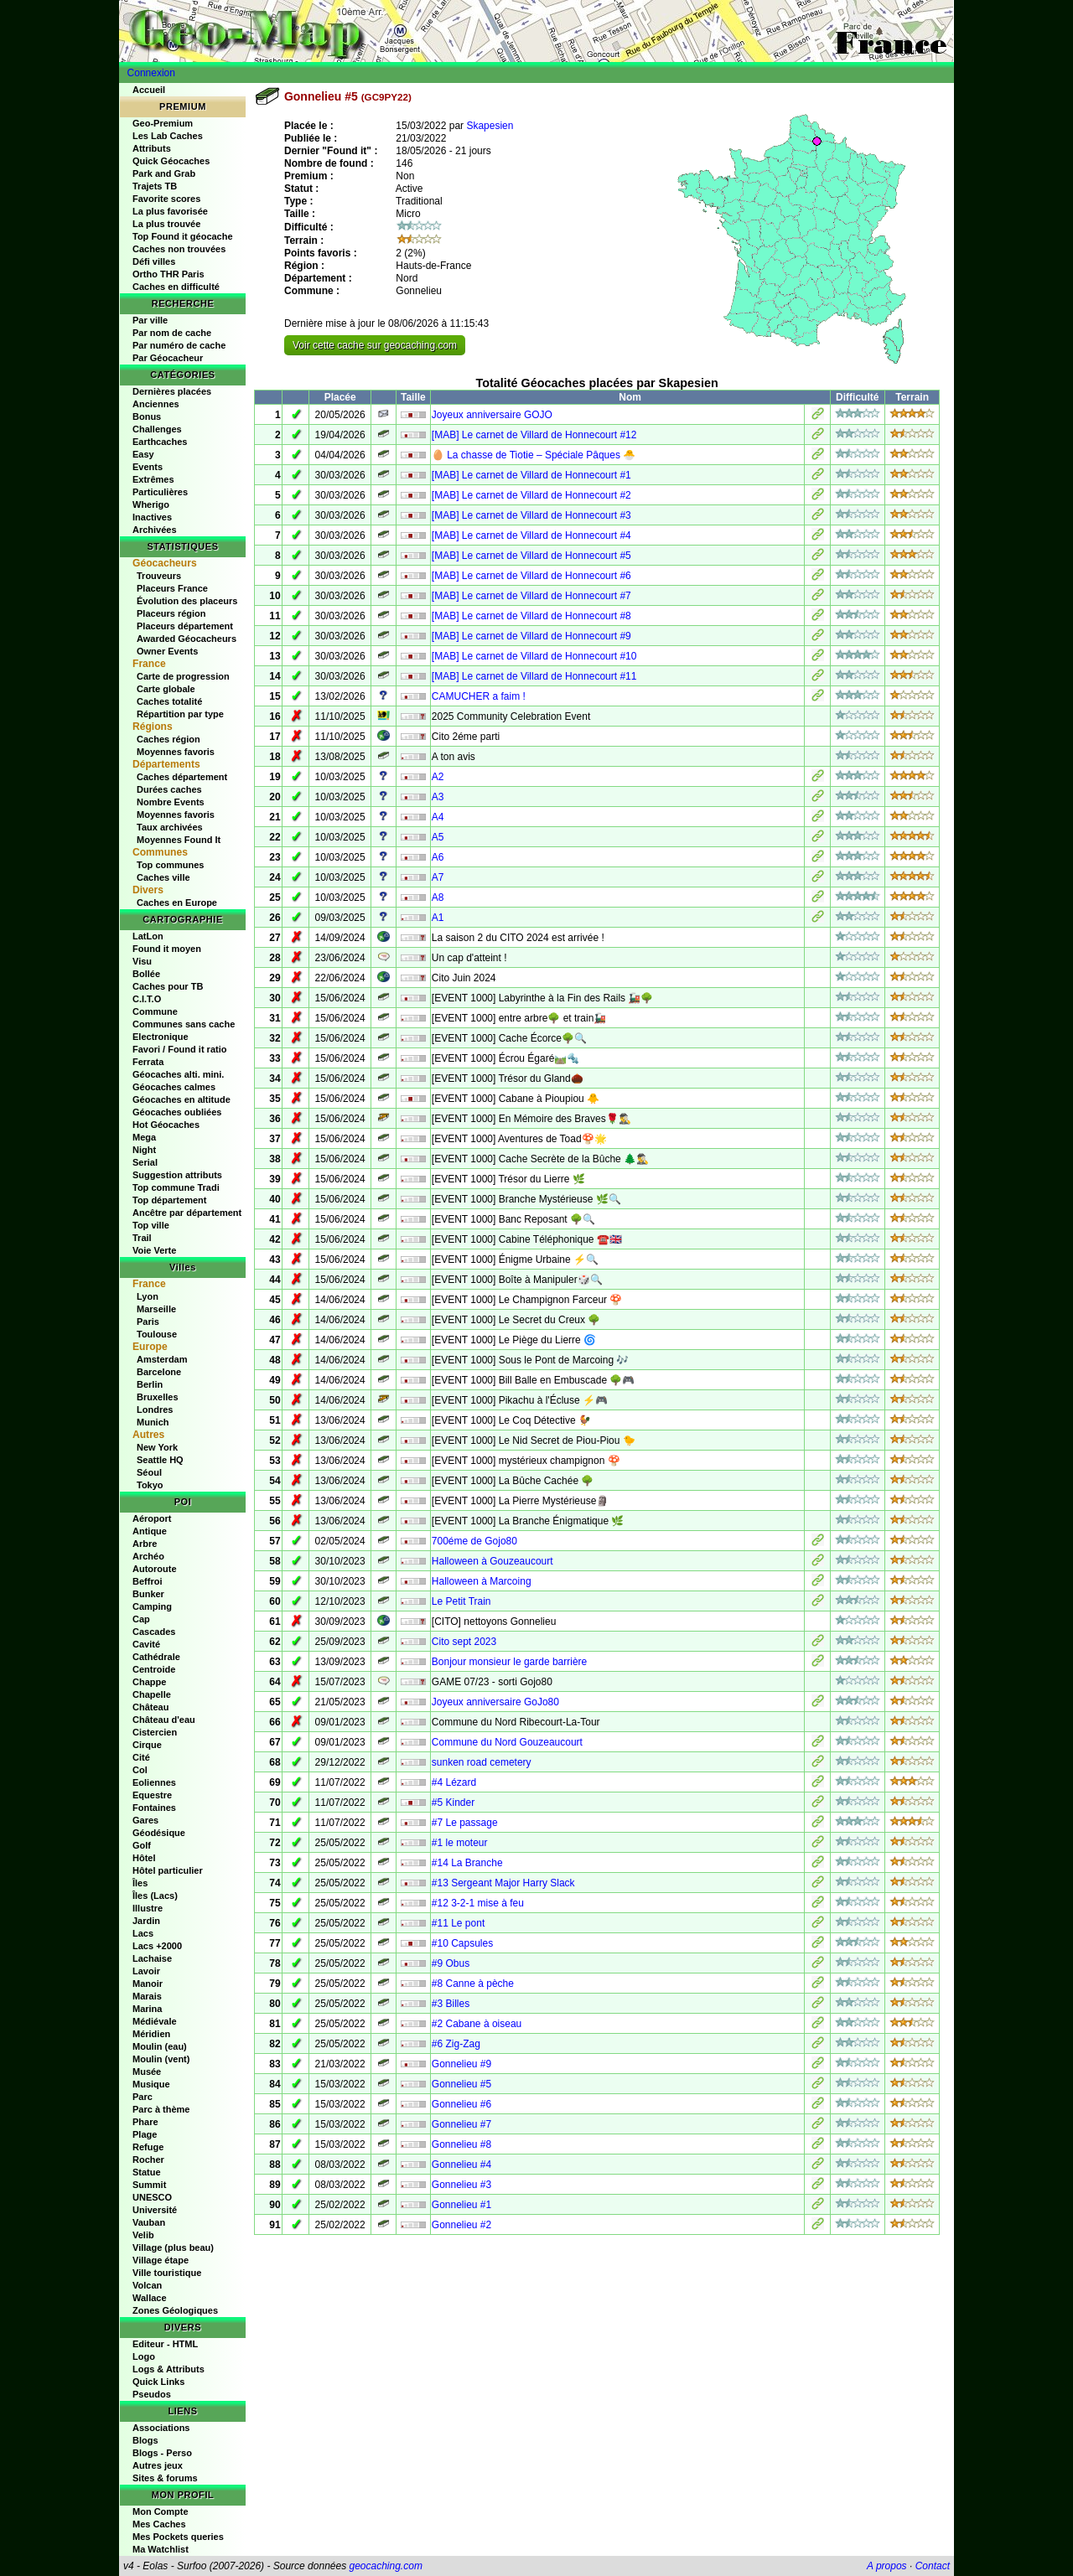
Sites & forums (165, 2478)
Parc (142, 2097)
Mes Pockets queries (178, 2537)
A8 (438, 897)
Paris (148, 1321)
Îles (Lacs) (155, 1896)
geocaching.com (385, 2566)
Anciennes (155, 404)
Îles (140, 1883)
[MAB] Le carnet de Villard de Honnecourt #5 (531, 555)
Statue (146, 2172)
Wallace (149, 2298)
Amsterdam (162, 1359)
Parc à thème (160, 2109)
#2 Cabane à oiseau (476, 2024)
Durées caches (169, 789)
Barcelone (159, 1372)
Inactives (152, 517)
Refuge (147, 2147)
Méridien (151, 2034)
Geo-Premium (162, 123)
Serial (145, 1162)
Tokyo (150, 1485)
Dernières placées (171, 391)
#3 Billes (450, 2004)
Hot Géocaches (166, 1125)
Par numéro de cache (178, 345)
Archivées (154, 530)
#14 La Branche (467, 1863)
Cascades (153, 1632)
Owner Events (167, 651)
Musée (146, 2071)
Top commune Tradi (176, 1187)
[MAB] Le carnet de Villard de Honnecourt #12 (534, 435)
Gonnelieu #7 (461, 2124)
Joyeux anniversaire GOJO (492, 415)
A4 (438, 817)
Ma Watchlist (160, 2549)
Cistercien (154, 1732)
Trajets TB (154, 186)
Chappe (149, 1682)
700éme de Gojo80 (474, 1541)
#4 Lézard (454, 1782)
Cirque (147, 1745)
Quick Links (158, 2382)
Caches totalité (169, 701)
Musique (151, 2084)
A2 (438, 777)
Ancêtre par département (186, 1213)
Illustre (147, 1908)
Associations (160, 2428)
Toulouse (157, 1334)
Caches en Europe (177, 902)
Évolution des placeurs (187, 601)
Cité (141, 1757)
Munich (153, 1422)
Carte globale (166, 689)
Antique (149, 1531)
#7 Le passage (465, 1823)
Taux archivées (170, 827)
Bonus (146, 416)
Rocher (148, 2159)
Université (154, 2210)
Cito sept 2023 (464, 1642)
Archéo (148, 1556)
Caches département (182, 777)
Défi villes (153, 261)
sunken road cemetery (481, 1762)
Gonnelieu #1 (461, 2205)
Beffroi (147, 1581)
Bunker (148, 1594)
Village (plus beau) (173, 2247)
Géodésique (158, 1833)
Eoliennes (154, 1782)
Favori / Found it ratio (179, 1049)
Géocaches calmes (173, 1087)
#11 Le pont (458, 1923)
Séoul (149, 1472)
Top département (169, 1200)
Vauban (148, 2222)
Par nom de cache (171, 333)
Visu (142, 961)
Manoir (147, 1984)
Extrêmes (153, 479)
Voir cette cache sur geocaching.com (375, 345)
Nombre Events (171, 802)
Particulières (160, 492)
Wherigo (150, 504)
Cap (141, 1619)
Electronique (160, 1037)
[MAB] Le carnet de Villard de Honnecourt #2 (531, 495)
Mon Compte (160, 2511)
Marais (147, 1996)
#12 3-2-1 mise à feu (478, 1903)
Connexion (151, 73)
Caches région (168, 739)
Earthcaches (159, 442)
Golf (141, 1845)
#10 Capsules (462, 1943)
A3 (438, 797)
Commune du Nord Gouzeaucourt (507, 1742)
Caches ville (163, 877)
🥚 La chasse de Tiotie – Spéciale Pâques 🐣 (533, 455)
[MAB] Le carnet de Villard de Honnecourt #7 (531, 596)
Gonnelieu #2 (461, 2225)
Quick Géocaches (171, 161)
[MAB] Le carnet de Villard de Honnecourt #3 (531, 515)
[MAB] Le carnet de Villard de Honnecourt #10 (534, 656)
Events (147, 467)
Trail (142, 1238)
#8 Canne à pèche (473, 1983)
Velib (143, 2235)
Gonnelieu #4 (461, 2164)
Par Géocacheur (167, 358)
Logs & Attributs (168, 2369)
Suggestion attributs (177, 1175)
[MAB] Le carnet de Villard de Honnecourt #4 (531, 535)
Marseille (156, 1309)
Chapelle (151, 1694)
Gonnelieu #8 (461, 2144)
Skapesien (489, 126)
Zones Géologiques (175, 2310)
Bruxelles (158, 1397)
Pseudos (151, 2394)
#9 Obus (450, 1963)
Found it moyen (166, 949)
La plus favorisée (170, 211)
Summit (149, 2185)
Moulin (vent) (160, 2059)
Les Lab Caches (167, 136)
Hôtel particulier (167, 1870)
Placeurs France (172, 588)
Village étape (160, 2260)
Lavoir (146, 1971)
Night (144, 1150)
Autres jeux (157, 2465)
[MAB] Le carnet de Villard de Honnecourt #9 (531, 636)
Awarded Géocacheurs (186, 639)
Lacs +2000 (157, 1946)
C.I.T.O (146, 999)
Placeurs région (171, 613)
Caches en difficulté (176, 287)
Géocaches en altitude (181, 1099)
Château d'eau (163, 1720)
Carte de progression (183, 676)
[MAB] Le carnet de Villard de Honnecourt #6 (531, 576)
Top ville (150, 1225)
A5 (438, 837)
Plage (144, 2134)
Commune (155, 1011)
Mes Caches (159, 2524)
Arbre (144, 1544)
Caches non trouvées (178, 249)
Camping (152, 1606)
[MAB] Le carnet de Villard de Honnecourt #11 (534, 676)
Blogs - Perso (162, 2453)
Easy (143, 454)
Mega (144, 1137)
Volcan (147, 2285)
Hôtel (144, 1858)
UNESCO (152, 2197)
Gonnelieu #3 (461, 2185)
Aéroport (151, 1518)
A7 (438, 877)
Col (140, 1770)
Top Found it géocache (182, 236)
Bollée (146, 974)
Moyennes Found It (178, 840)
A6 (438, 857)
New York (157, 1447)
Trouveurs (159, 576)
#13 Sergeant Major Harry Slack (503, 1883)
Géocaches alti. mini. (178, 1074)
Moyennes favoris (176, 752)
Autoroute (154, 1569)
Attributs (151, 148)
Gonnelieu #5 (461, 2084)
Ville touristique (166, 2273)
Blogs (145, 2440)
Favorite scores (166, 199)
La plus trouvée (166, 224)
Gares (145, 1820)
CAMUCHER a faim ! (479, 696)
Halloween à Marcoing (481, 1581)
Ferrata (147, 1062)
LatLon (147, 936)
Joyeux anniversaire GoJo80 (495, 1702)
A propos (887, 2566)
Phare (145, 2122)
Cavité (146, 1644)
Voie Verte (154, 1250)
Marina (147, 2009)
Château (150, 1707)
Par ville (150, 320)
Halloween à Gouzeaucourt (492, 1561)
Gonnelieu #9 (461, 2064)
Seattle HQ (160, 1460)
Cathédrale (156, 1657)
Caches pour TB (167, 986)
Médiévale (154, 2021)
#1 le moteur (460, 1843)
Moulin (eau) (159, 2046)
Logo (143, 2356)
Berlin (150, 1384)
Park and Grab (163, 173)
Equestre (152, 1795)
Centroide (153, 1669)
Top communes (170, 865)
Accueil (148, 90)
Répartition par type (180, 714)
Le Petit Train (461, 1601)
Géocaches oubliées (176, 1112)
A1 (438, 917)
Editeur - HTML (165, 2344)
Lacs (142, 1933)
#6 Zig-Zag (456, 2044)
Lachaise (152, 1958)
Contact (932, 2566)
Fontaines (154, 1808)
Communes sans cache (183, 1024)
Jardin (146, 1921)
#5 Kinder (453, 1802)
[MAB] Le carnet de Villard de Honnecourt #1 (531, 475)
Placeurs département (185, 626)
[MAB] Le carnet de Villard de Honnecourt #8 (531, 616)
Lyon (147, 1296)
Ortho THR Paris (168, 274)
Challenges (157, 429)
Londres (155, 1409)
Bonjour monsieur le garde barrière (509, 1662)
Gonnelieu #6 (461, 2104)
